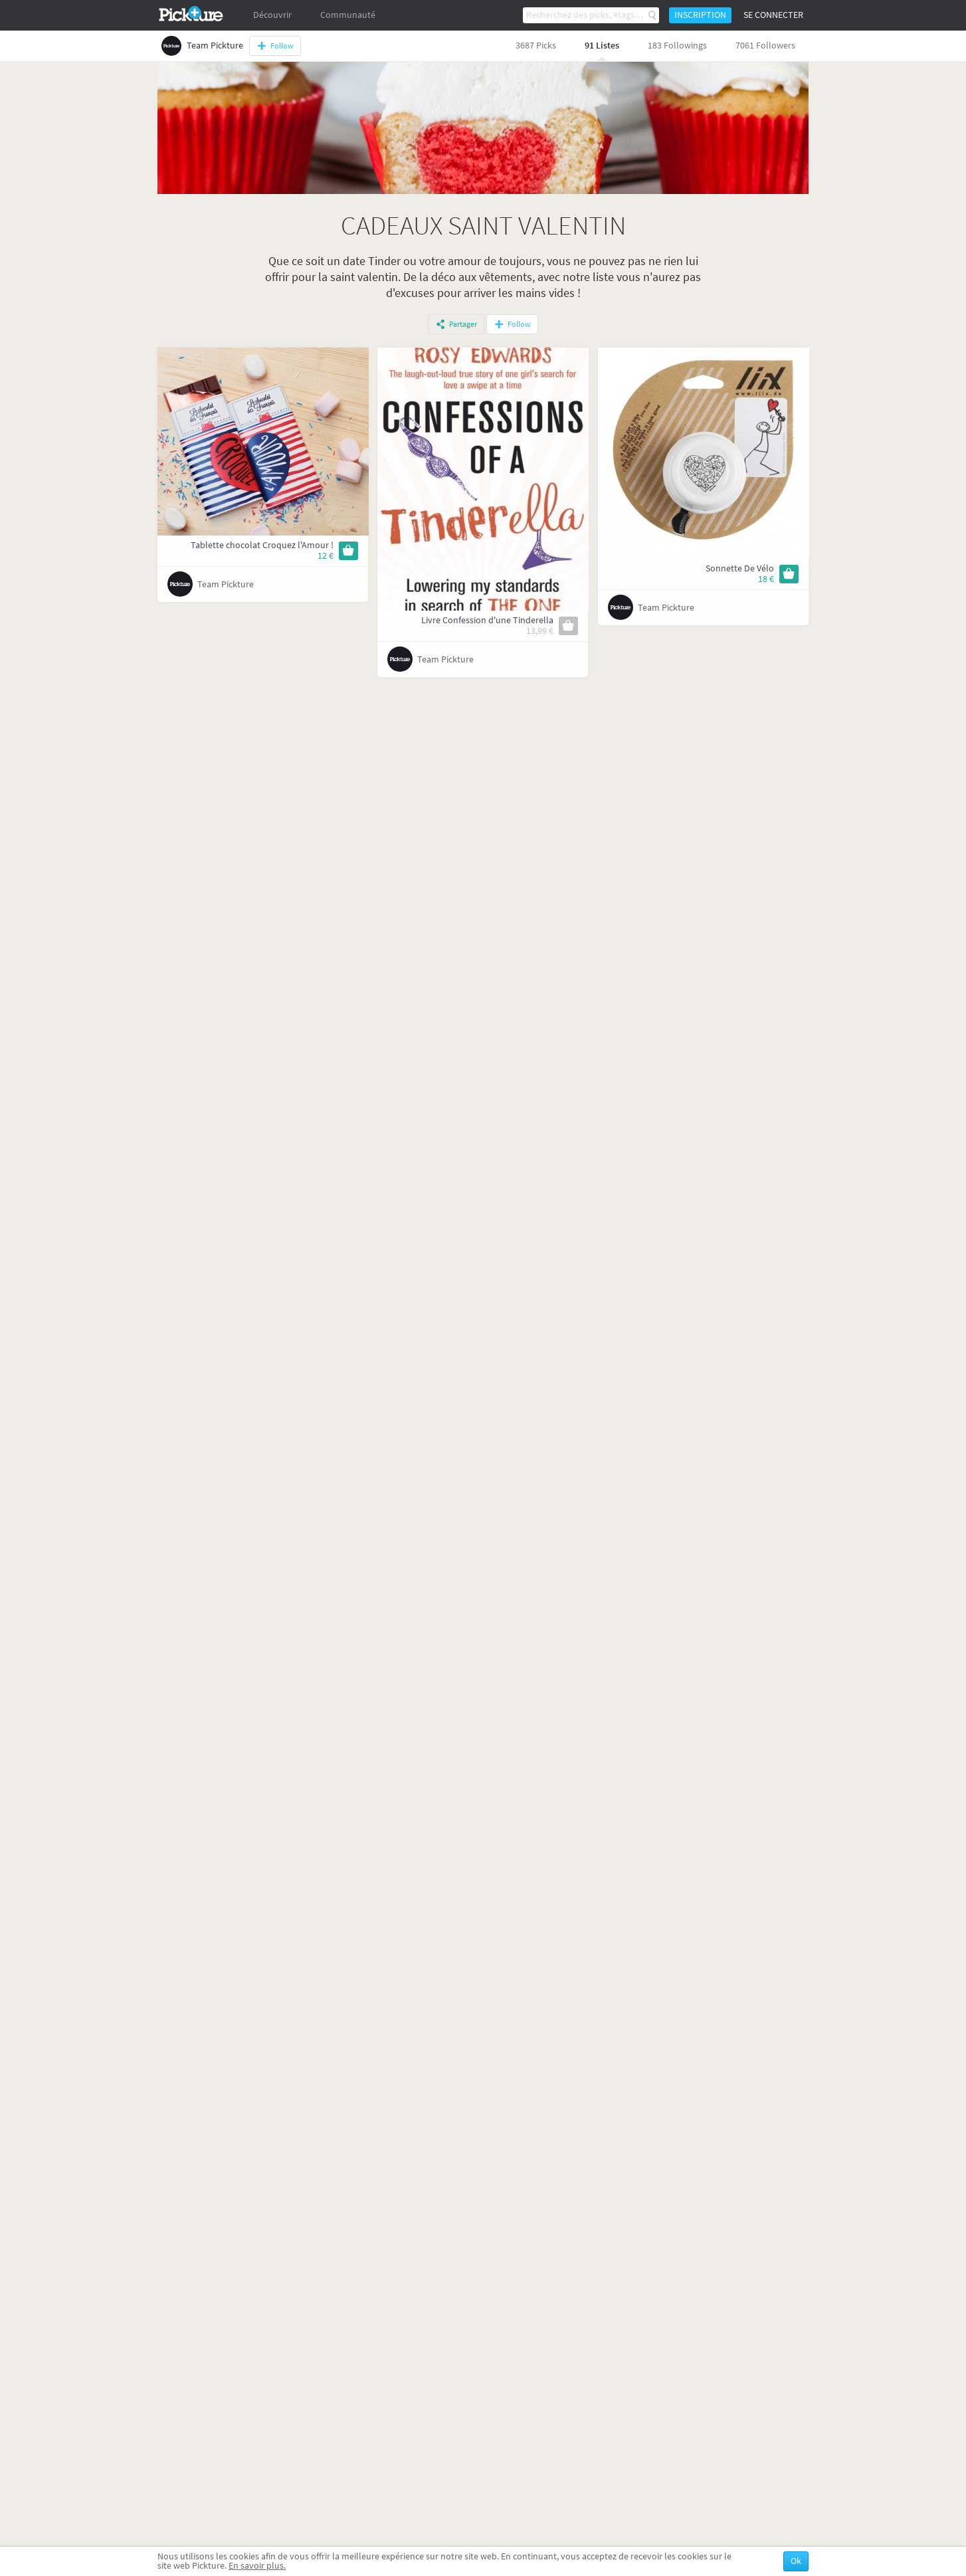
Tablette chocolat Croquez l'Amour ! (262, 545)
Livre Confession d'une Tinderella (487, 620)
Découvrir (272, 15)
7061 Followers (765, 45)
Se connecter (773, 15)
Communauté (347, 15)
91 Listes (602, 45)
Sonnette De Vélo (740, 568)
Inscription (700, 15)
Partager (463, 324)
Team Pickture (225, 584)
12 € (326, 555)
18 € (766, 579)
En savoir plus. (257, 2565)
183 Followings (677, 45)
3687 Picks (536, 45)
